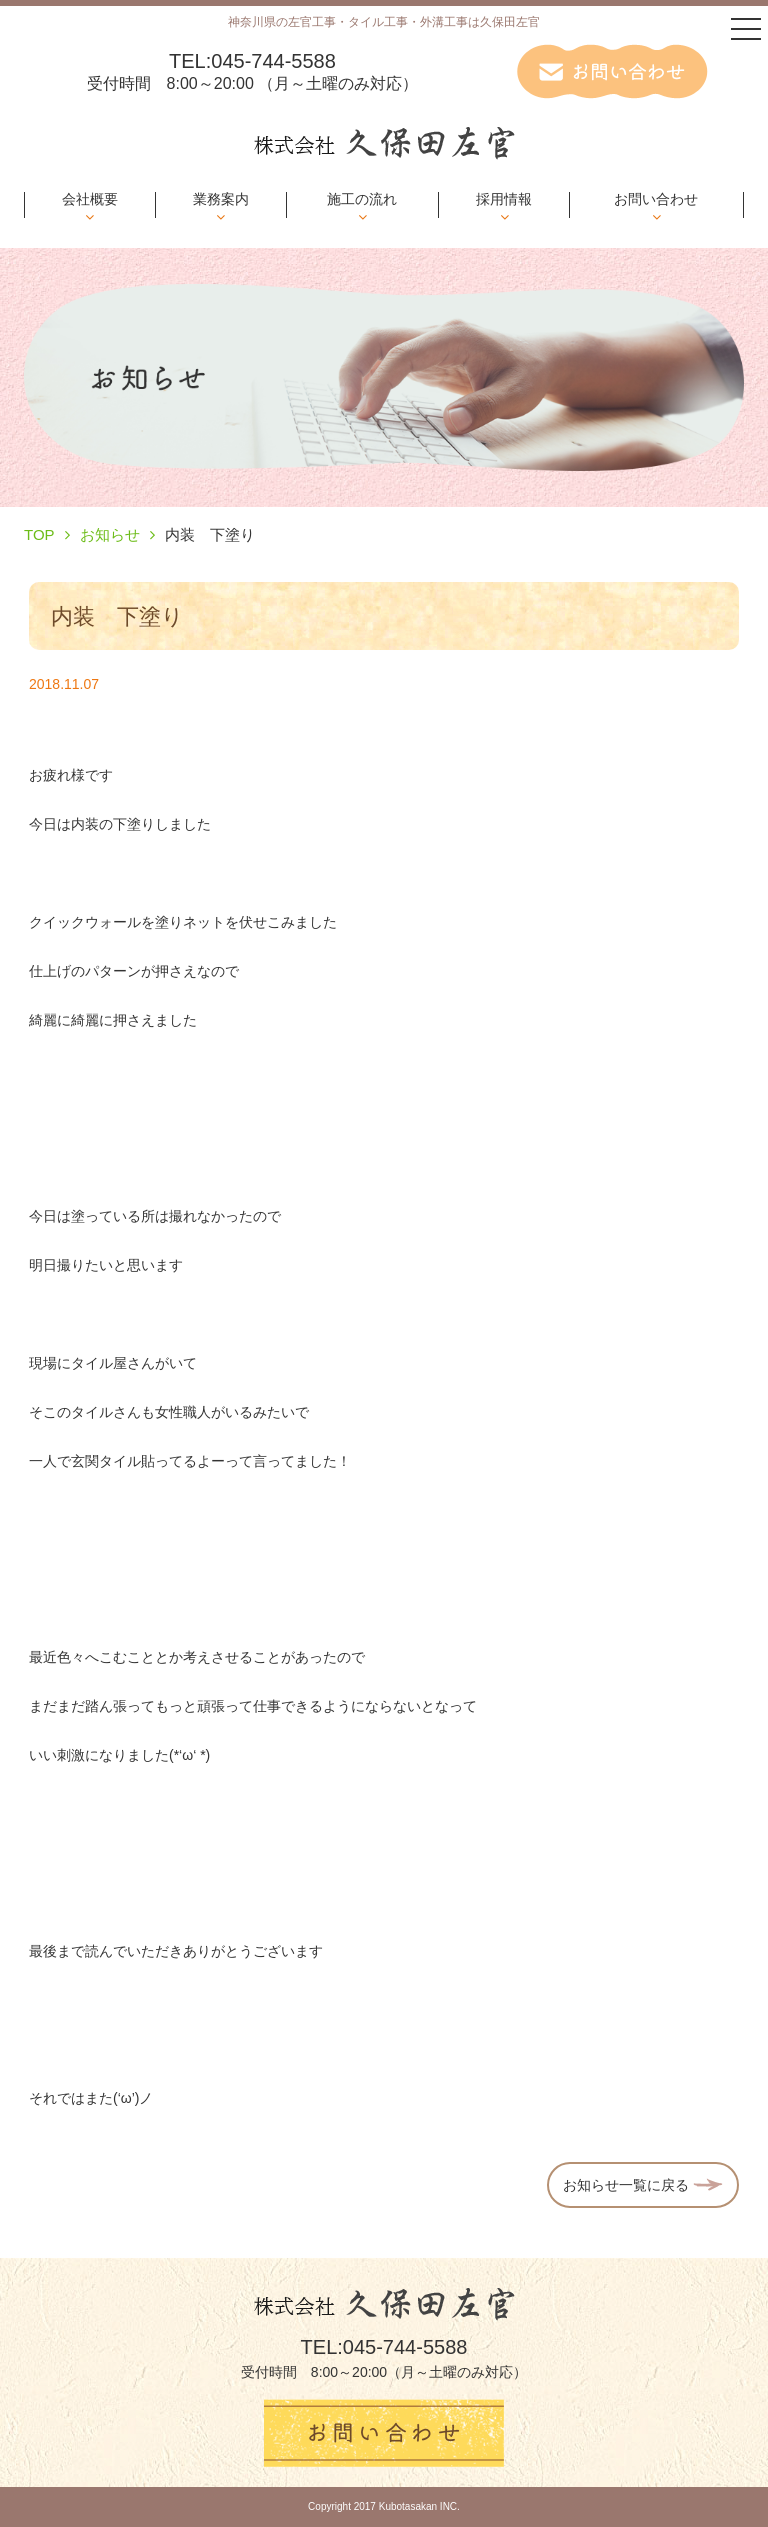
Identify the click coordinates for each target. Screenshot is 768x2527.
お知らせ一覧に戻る (643, 2185)
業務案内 (221, 199)
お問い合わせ (656, 199)
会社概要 (90, 199)
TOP (39, 534)
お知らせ (110, 534)
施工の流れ (362, 199)
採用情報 (504, 199)
